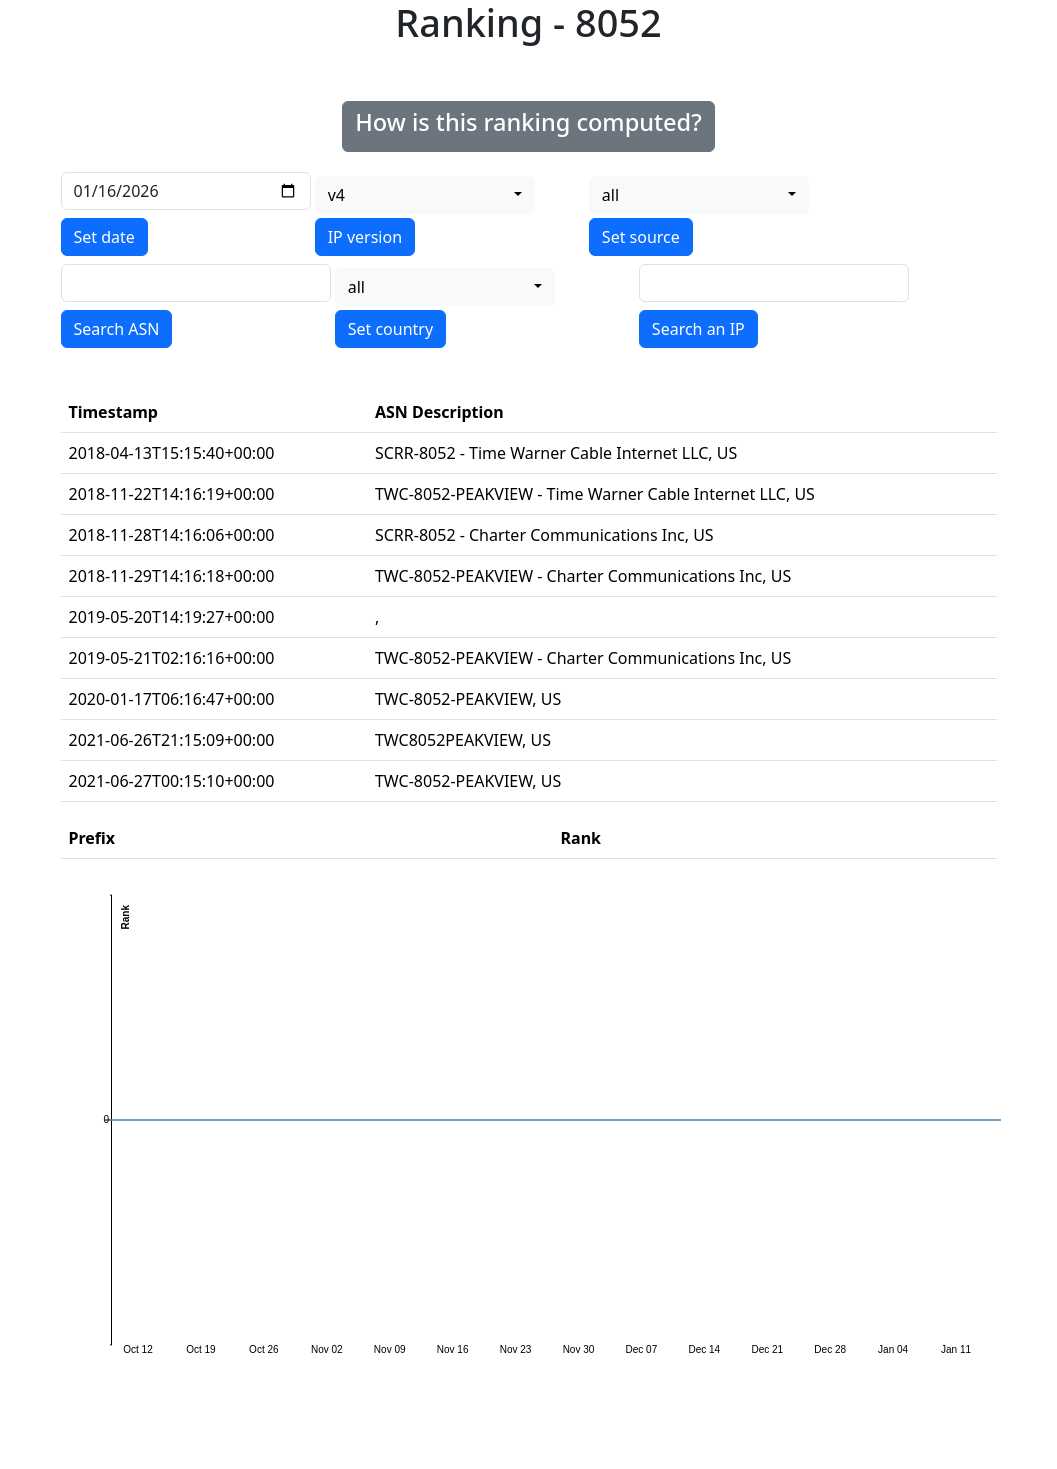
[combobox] (425, 195)
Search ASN (117, 329)
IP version (365, 237)
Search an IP (698, 329)
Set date (104, 237)
